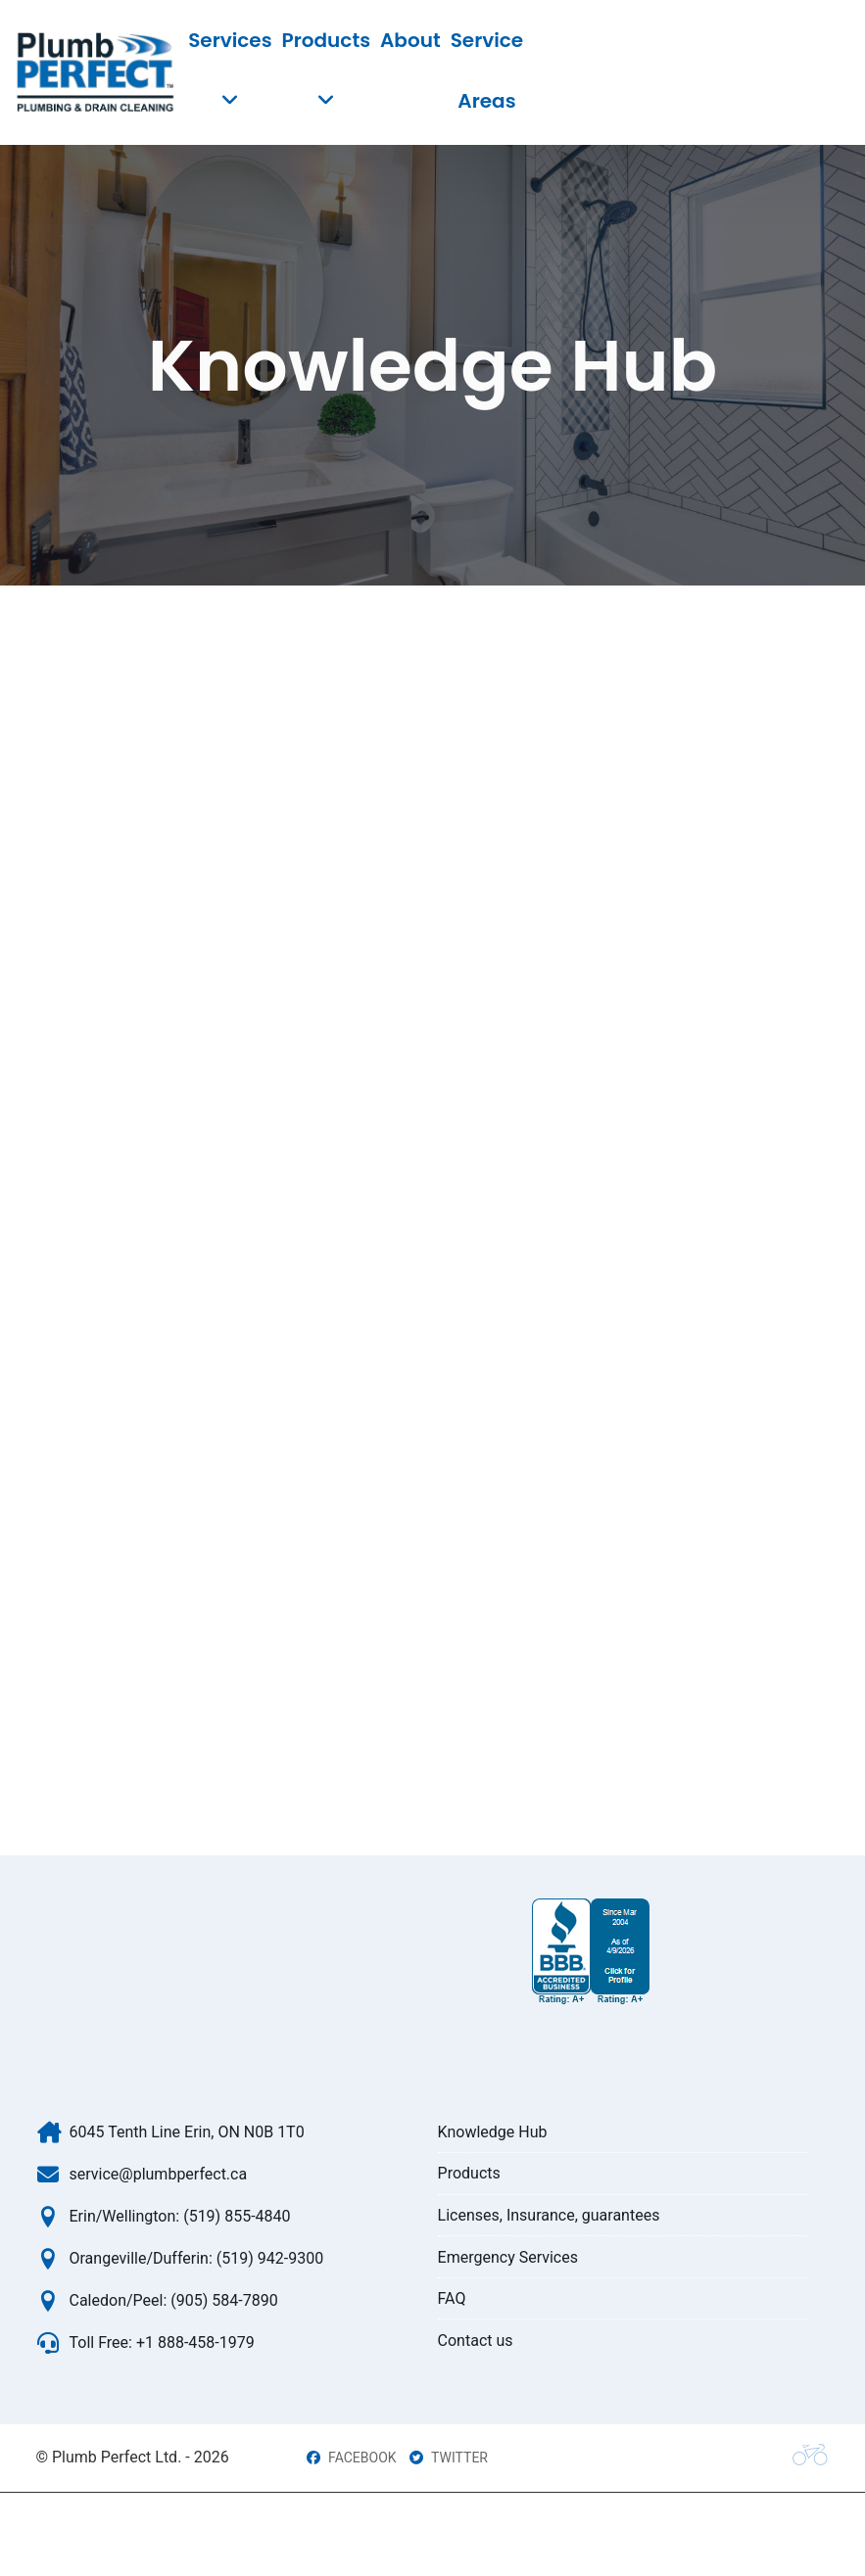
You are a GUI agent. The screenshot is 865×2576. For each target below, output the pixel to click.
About (410, 40)
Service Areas (487, 70)
